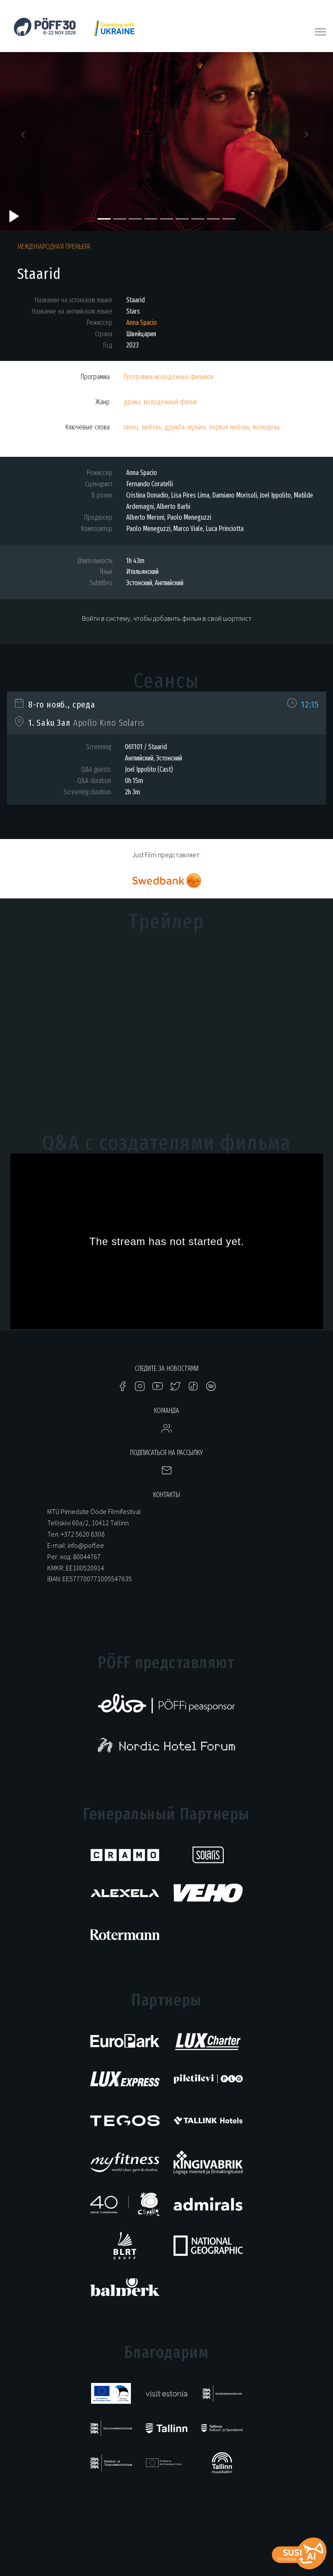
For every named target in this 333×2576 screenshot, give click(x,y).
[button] (25, 137)
